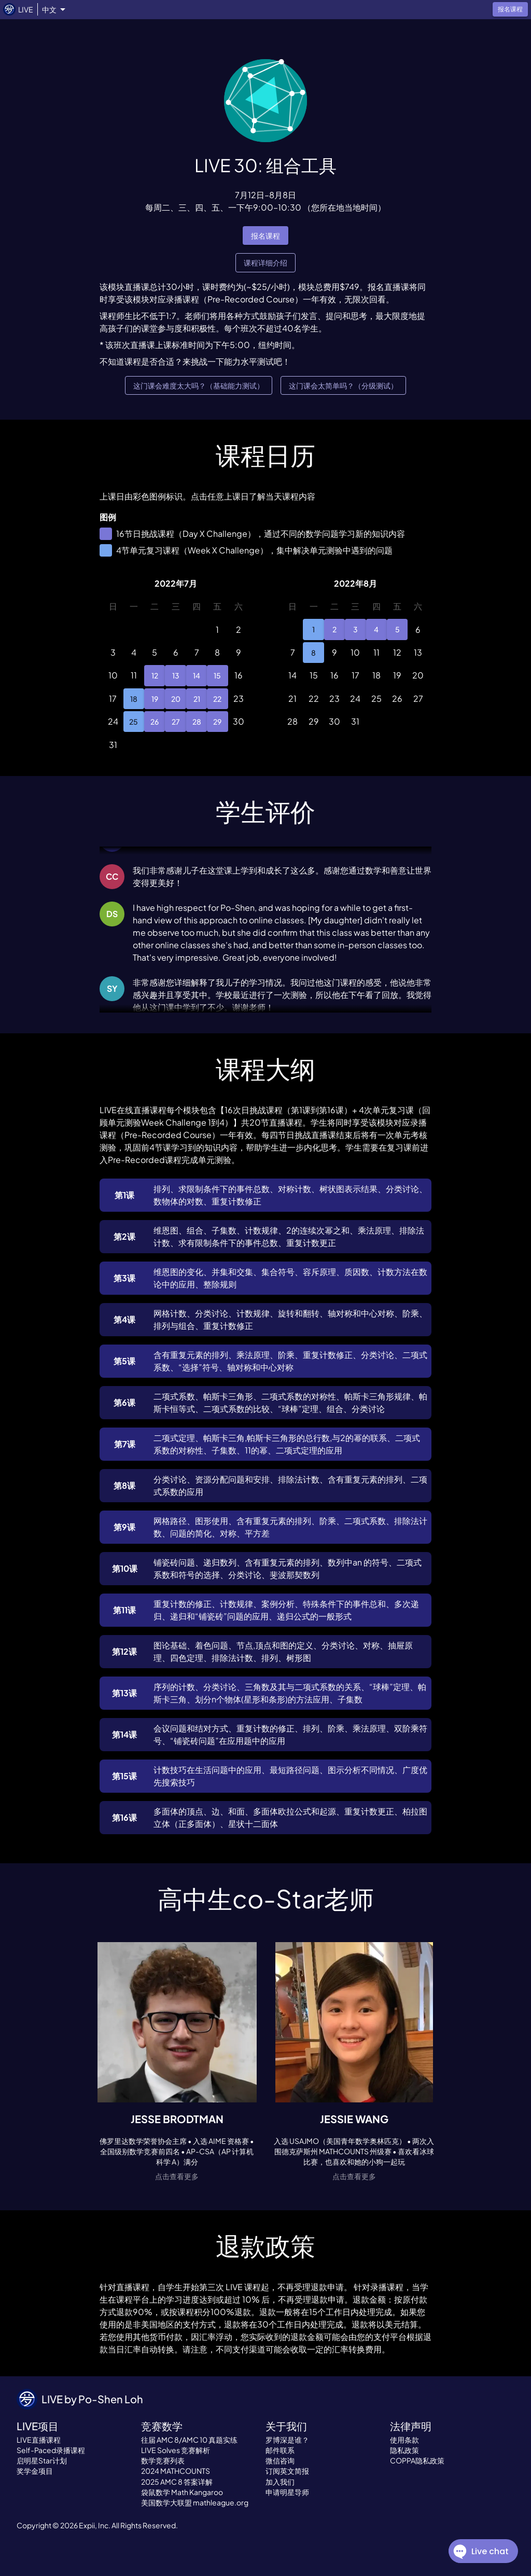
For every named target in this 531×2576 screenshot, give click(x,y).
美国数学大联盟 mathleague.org (194, 2502)
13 (175, 675)
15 (217, 675)
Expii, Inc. (94, 2525)
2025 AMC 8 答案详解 (177, 2481)
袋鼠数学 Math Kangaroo (182, 2492)
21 (196, 698)
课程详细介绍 (265, 263)
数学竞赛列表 (163, 2460)
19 (154, 698)
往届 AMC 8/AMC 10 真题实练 (189, 2439)
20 (175, 698)
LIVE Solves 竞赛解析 (175, 2450)
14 (196, 675)
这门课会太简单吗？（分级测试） (343, 386)
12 (154, 675)
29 (217, 721)
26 (154, 721)
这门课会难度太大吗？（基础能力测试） (198, 386)
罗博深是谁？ (287, 2439)
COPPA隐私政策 (417, 2460)
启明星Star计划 (42, 2460)
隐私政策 (404, 2450)
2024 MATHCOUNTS (175, 2470)
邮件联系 (280, 2450)
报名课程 (265, 235)
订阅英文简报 (287, 2470)
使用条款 (404, 2439)
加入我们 (280, 2481)
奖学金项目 (35, 2470)
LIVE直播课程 (39, 2439)
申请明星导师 (287, 2492)
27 (175, 721)
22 (217, 698)
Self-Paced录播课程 (51, 2450)
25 (133, 721)
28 (196, 721)
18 (133, 698)
